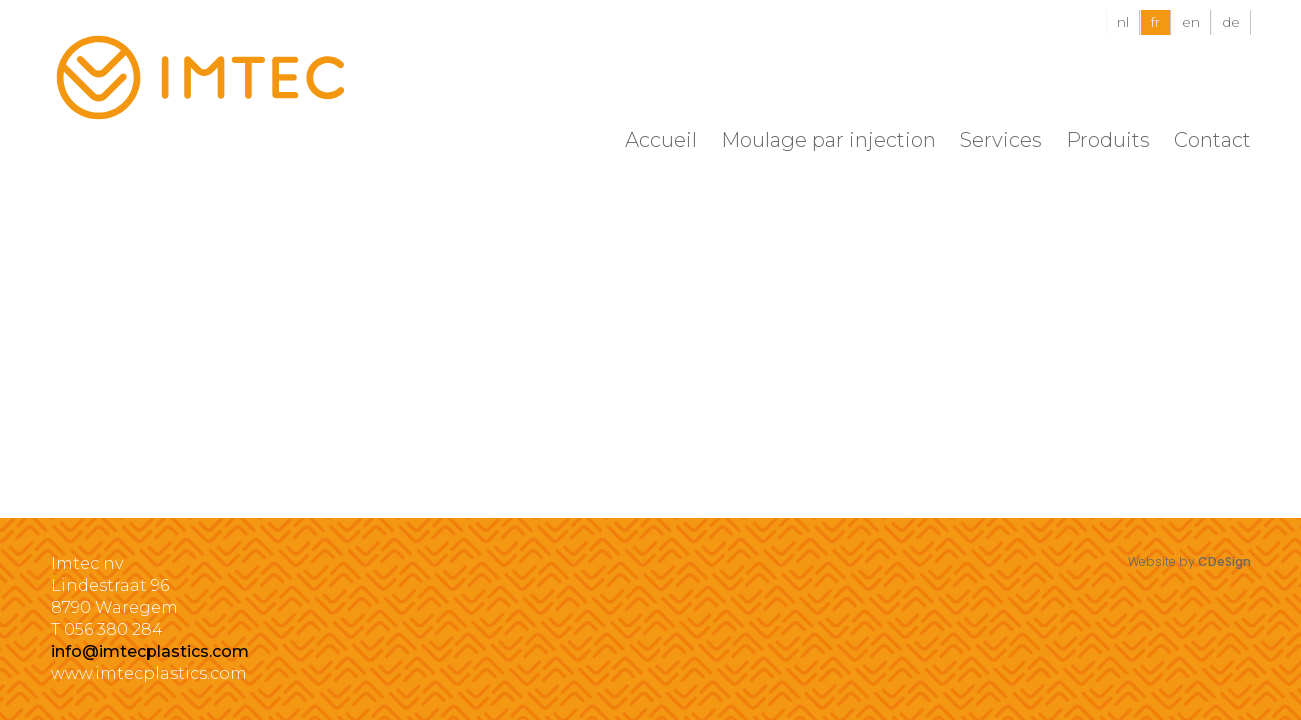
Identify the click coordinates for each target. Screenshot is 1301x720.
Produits (1108, 140)
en (1191, 22)
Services (1001, 140)
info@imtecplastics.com (150, 651)
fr (1155, 22)
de (1231, 22)
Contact (1212, 140)
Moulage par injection (828, 140)
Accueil (661, 140)
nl (1123, 22)
